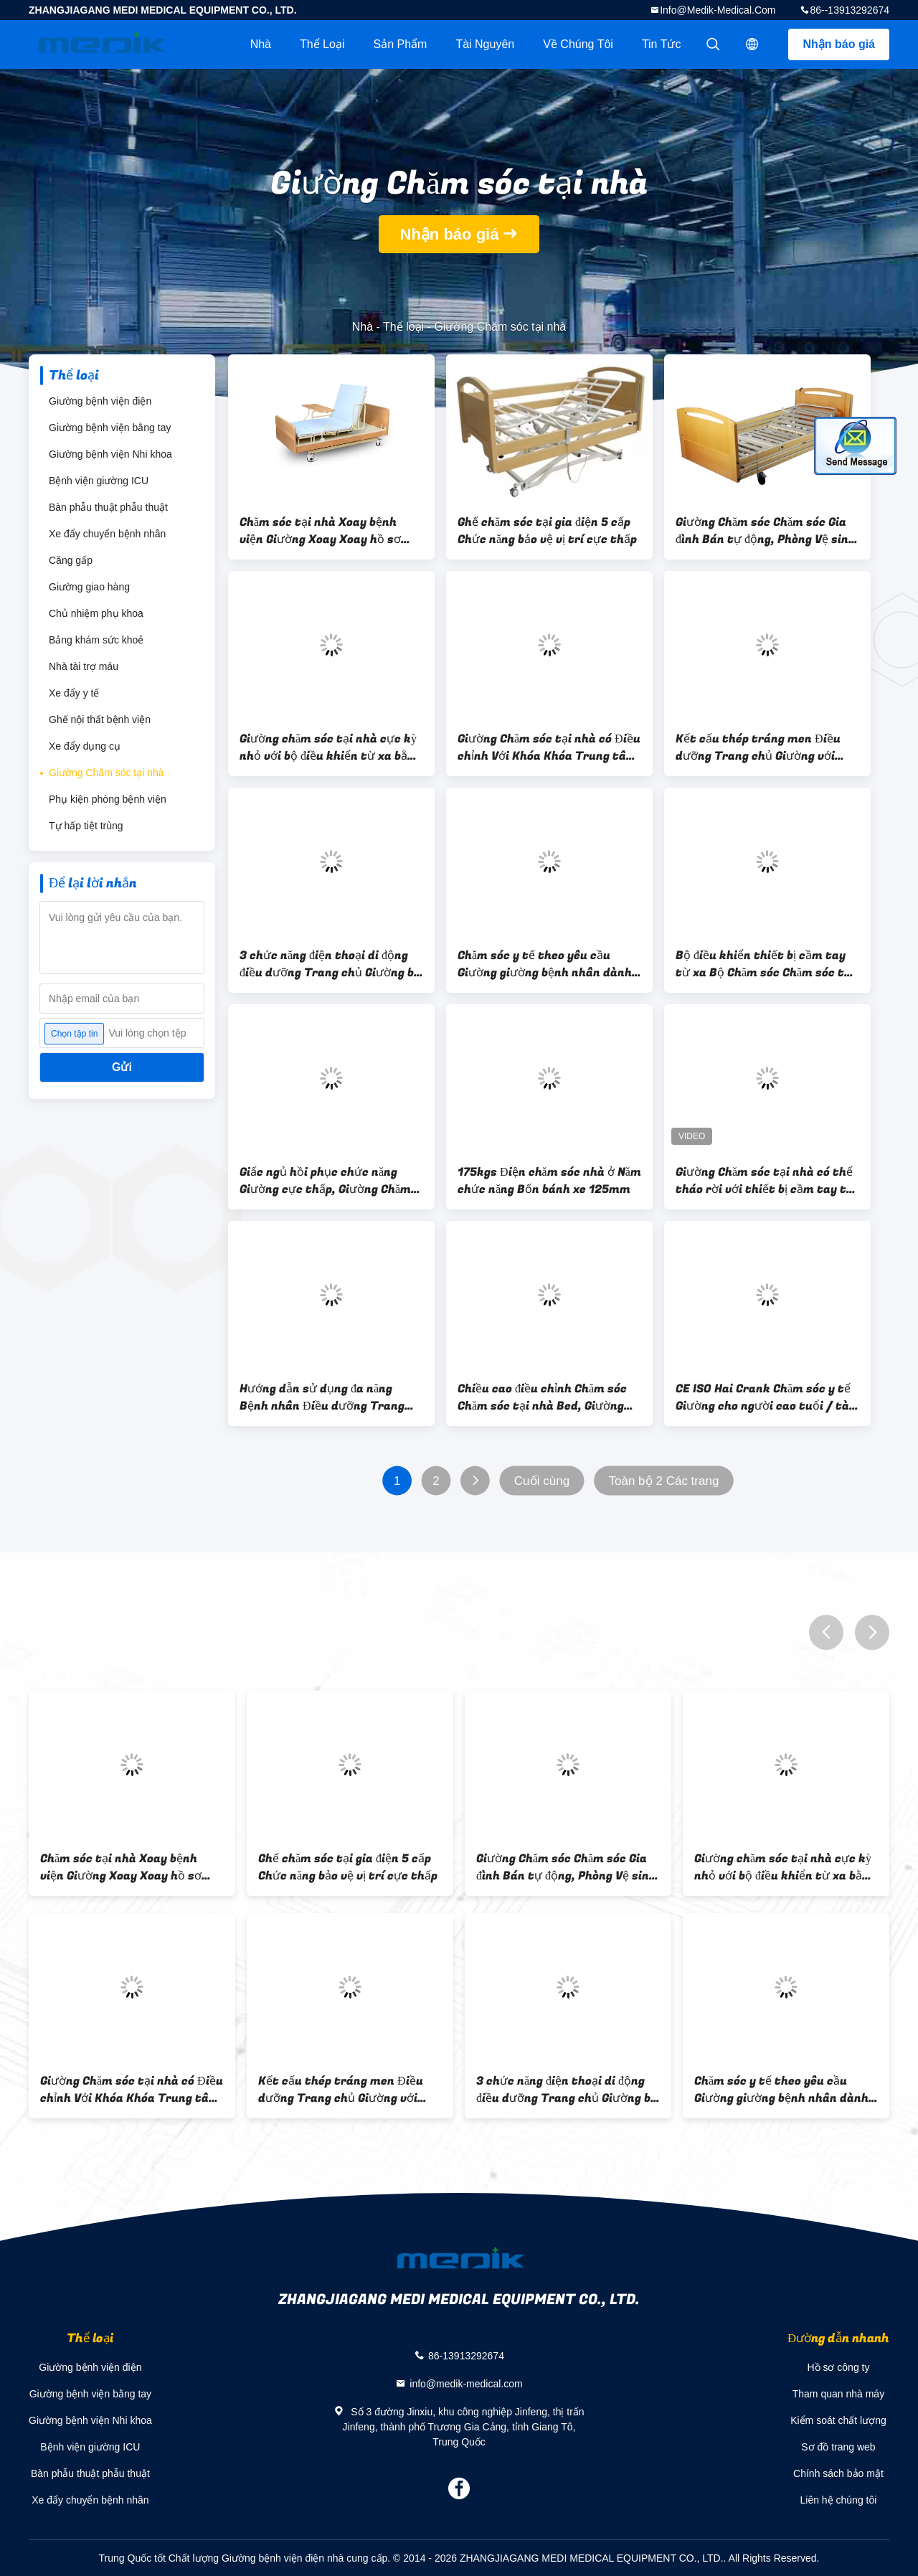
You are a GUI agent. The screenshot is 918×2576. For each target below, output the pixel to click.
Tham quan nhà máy (838, 2394)
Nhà (260, 44)
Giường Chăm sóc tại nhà (106, 772)
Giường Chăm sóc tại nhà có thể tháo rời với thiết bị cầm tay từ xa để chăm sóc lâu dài (765, 1181)
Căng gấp (71, 560)
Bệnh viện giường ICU (98, 480)
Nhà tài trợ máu (83, 666)
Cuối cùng (541, 1481)
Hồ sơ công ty (838, 2367)
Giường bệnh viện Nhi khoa (110, 454)
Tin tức (661, 44)
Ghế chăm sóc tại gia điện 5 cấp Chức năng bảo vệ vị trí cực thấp (547, 531)
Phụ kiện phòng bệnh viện (107, 799)
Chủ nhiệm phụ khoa (96, 613)
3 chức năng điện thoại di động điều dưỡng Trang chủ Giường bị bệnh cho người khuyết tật (328, 964)
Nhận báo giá (839, 44)
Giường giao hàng (89, 587)
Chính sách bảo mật (838, 2473)
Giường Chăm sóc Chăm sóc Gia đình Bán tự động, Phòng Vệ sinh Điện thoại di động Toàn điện (766, 531)
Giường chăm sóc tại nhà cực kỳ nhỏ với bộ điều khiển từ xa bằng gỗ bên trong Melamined (330, 747)
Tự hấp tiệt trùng (86, 825)
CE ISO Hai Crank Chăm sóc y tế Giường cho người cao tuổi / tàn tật (766, 1397)
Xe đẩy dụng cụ (84, 746)
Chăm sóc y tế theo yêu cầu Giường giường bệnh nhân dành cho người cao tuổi (545, 964)
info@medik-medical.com (717, 10)
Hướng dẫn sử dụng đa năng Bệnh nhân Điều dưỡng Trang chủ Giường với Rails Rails (322, 1397)
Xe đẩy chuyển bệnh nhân (107, 533)
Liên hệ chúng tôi (838, 2500)
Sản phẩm (400, 44)
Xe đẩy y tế (74, 693)
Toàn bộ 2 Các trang (664, 1481)
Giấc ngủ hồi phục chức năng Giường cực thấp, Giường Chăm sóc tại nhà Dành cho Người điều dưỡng (330, 1181)
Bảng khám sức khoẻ (96, 640)
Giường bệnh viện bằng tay (110, 427)
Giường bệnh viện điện (100, 401)
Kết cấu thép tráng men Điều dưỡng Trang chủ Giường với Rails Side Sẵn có (758, 747)
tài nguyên (484, 44)
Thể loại (322, 44)
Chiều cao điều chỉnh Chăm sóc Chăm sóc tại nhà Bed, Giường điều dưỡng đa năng (542, 1397)
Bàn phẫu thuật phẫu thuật (108, 507)
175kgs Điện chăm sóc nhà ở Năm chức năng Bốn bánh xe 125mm (549, 1181)
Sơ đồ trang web (838, 2447)
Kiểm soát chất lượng (838, 2420)
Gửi (122, 1067)
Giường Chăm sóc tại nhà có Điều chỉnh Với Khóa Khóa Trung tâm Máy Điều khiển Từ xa (549, 747)
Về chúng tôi (578, 44)
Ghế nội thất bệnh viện (100, 719)
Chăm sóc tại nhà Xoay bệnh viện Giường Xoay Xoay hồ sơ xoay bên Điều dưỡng (320, 531)
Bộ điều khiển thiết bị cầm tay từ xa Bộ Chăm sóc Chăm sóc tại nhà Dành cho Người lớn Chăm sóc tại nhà (765, 964)
